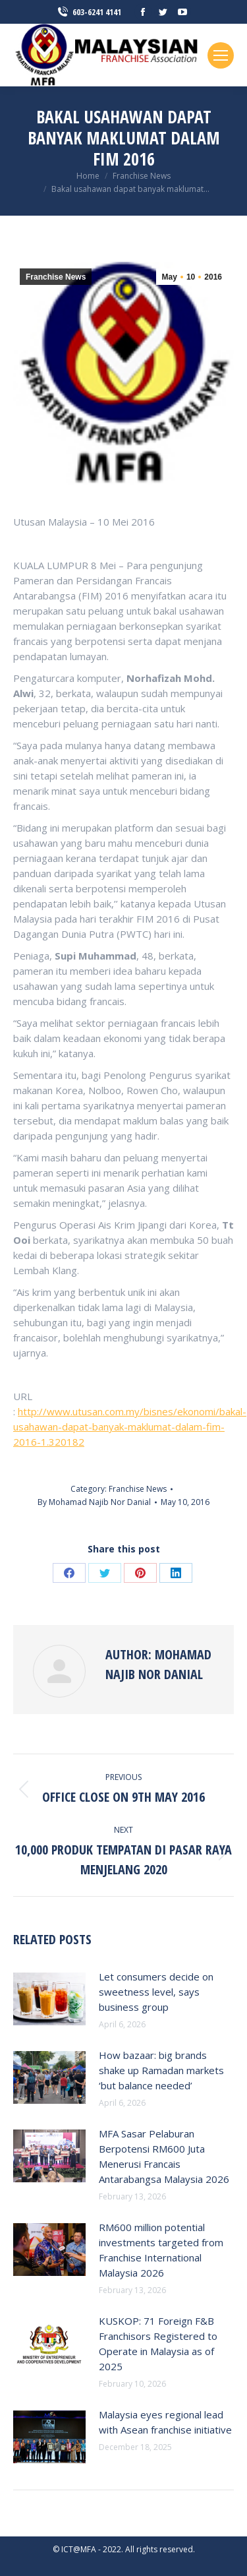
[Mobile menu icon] (220, 55)
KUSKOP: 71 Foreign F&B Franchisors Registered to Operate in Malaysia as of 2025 (158, 2343)
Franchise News (56, 277)
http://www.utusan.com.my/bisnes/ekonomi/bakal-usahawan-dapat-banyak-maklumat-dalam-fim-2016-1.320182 (129, 1426)
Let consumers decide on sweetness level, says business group (156, 1991)
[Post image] (49, 1999)
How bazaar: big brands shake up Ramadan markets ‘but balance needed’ (161, 2070)
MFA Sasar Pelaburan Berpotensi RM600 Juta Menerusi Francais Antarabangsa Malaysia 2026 (164, 2156)
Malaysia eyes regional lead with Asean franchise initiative (165, 2422)
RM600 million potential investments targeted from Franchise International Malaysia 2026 (161, 2250)
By (94, 1502)
